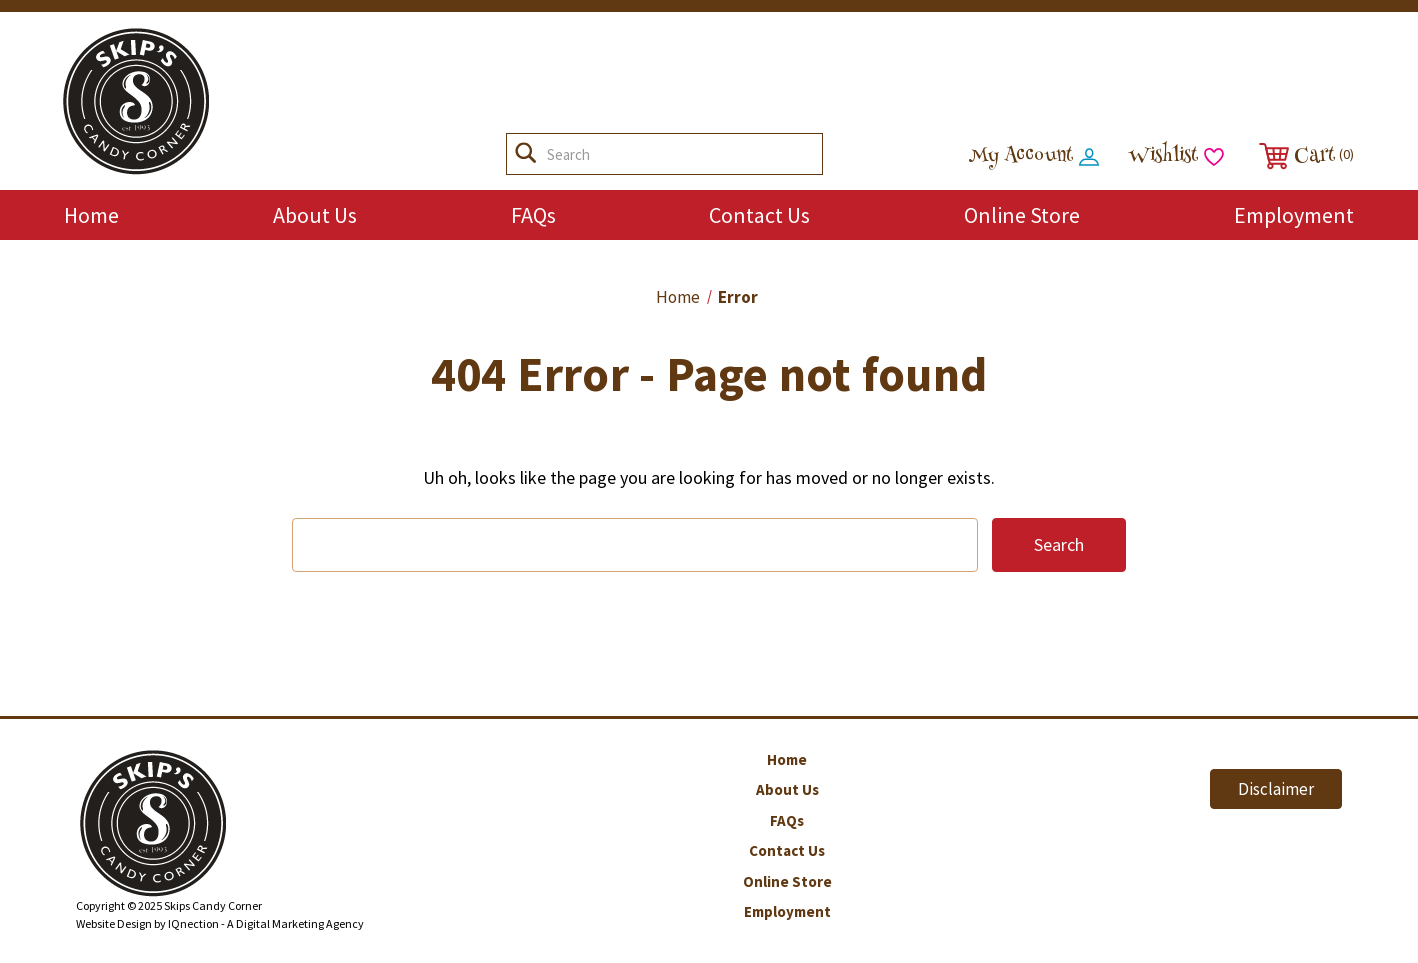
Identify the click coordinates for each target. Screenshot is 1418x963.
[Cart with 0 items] (1304, 156)
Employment (1294, 215)
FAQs (533, 215)
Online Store (1022, 215)
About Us (315, 215)
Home (91, 215)
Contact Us (759, 215)
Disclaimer (1276, 789)
